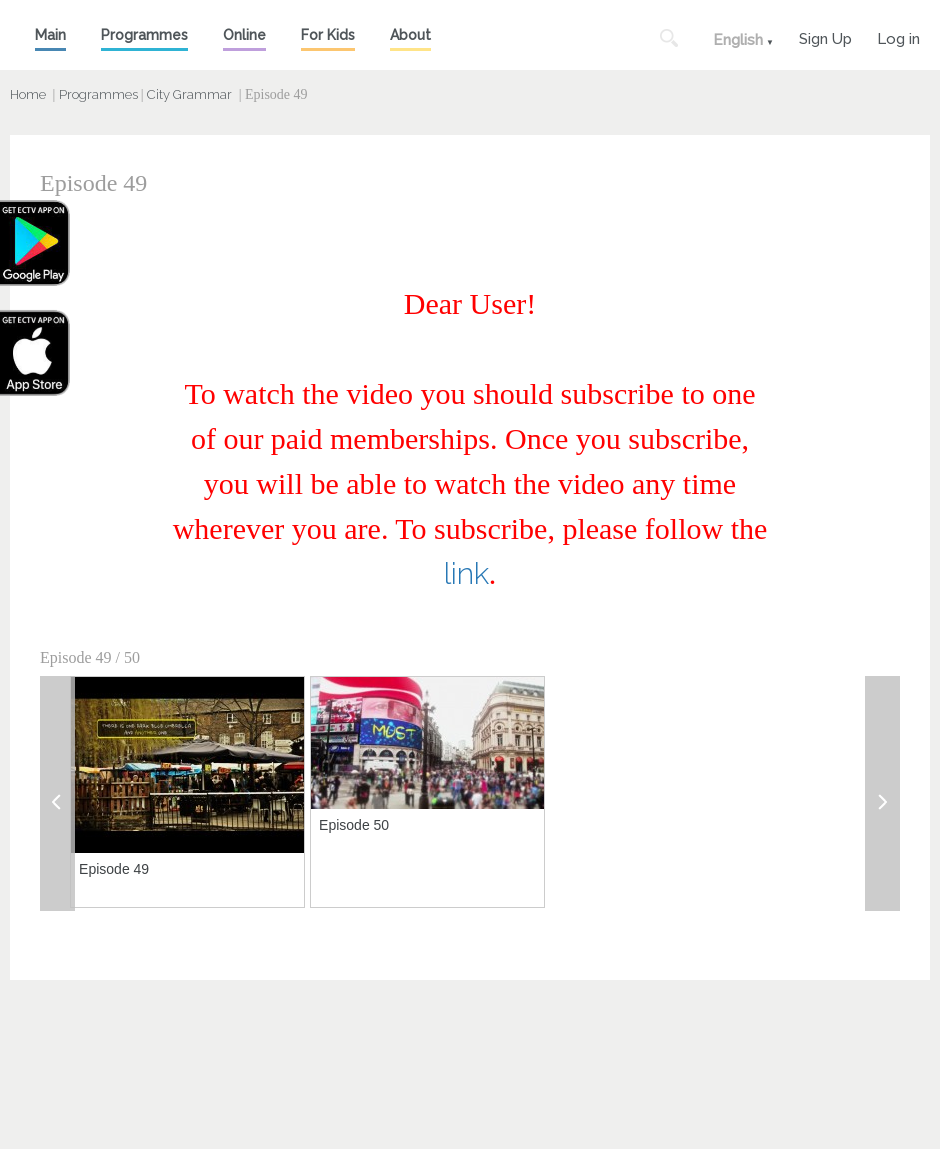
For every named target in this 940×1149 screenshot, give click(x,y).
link (466, 573)
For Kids (328, 35)
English (738, 40)
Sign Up (825, 36)
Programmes (144, 35)
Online (244, 35)
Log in (898, 36)
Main (50, 35)
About (410, 35)
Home (28, 94)
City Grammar (189, 94)
